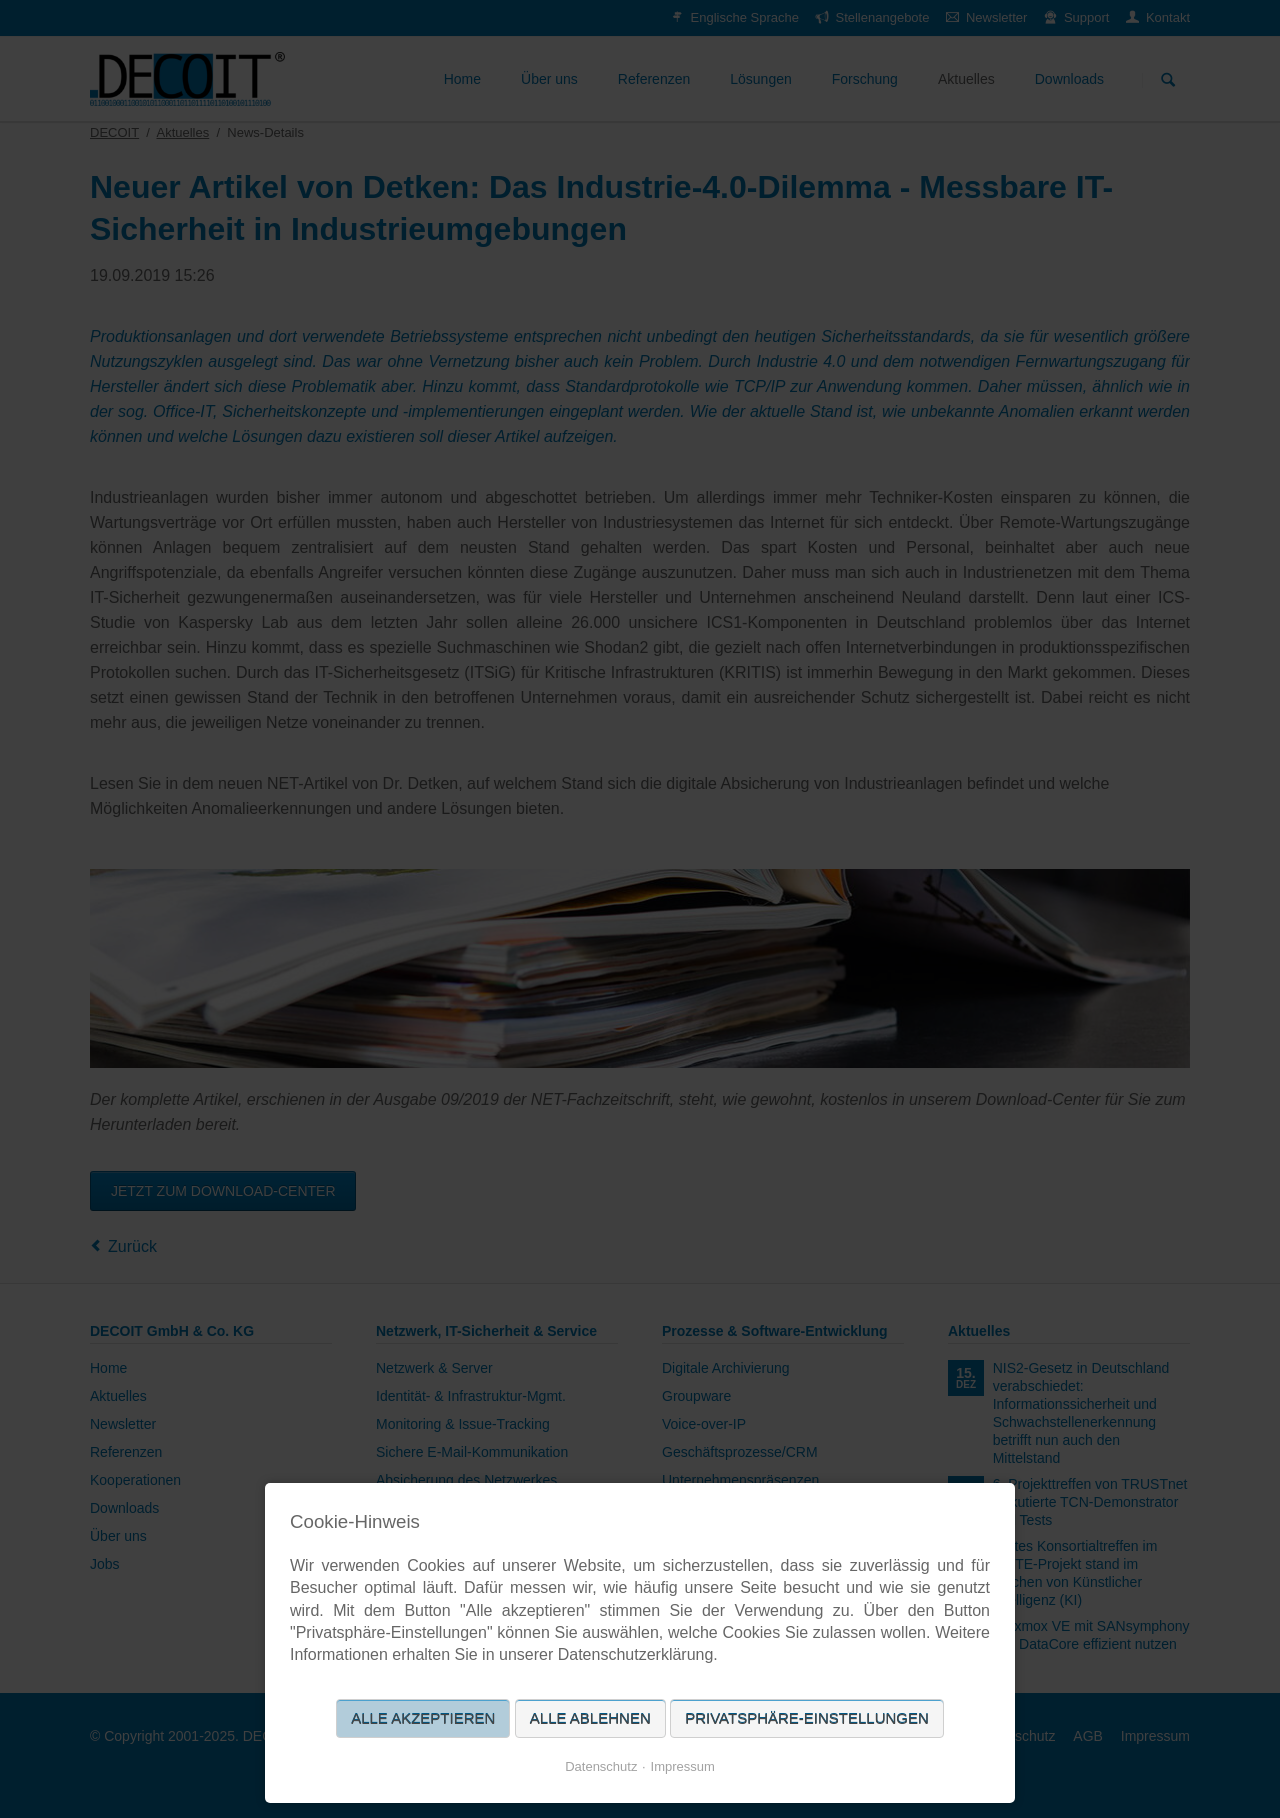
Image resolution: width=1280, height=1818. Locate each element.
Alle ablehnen (590, 1718)
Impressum (683, 1766)
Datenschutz (601, 1766)
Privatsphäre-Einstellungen (807, 1718)
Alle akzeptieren (423, 1718)
